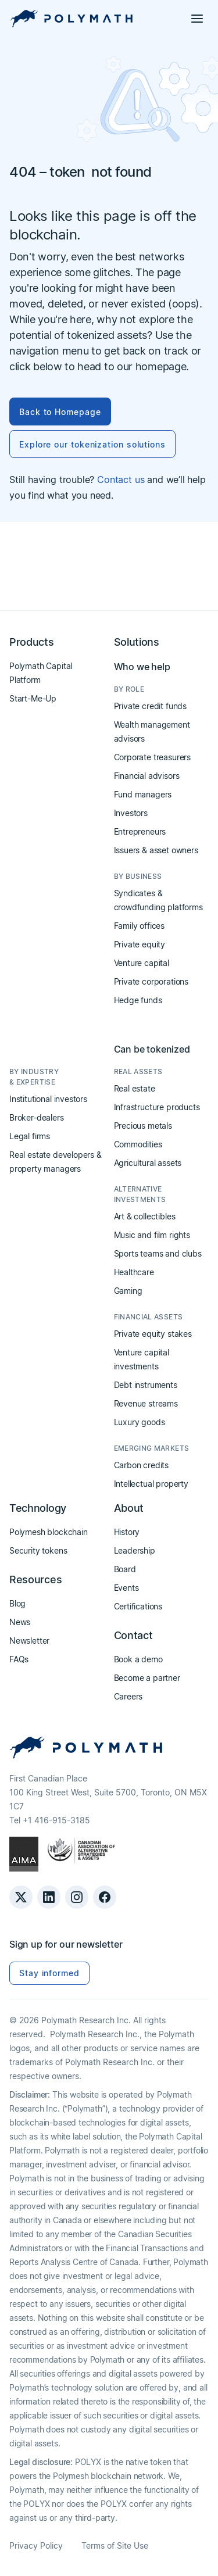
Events (126, 1588)
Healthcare (134, 1272)
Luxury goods (139, 1422)
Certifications (138, 1606)
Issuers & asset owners (156, 850)
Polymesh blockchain (48, 1532)
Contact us (120, 479)
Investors (131, 813)
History (127, 1532)
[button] (197, 18)
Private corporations (151, 981)
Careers (128, 1696)
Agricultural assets (148, 1163)
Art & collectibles (145, 1216)
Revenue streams (146, 1403)
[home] (71, 18)
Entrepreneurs (140, 831)
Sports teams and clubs (158, 1253)
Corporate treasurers (152, 757)
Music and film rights (152, 1235)
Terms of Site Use (114, 2545)
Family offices (139, 926)
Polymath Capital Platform (40, 673)
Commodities (138, 1144)
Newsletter (29, 1640)
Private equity (140, 944)
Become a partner (147, 1678)
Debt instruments (145, 1385)
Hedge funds (138, 1000)
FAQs (18, 1659)
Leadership (134, 1550)
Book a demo (138, 1659)
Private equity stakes (153, 1334)
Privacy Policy (36, 2545)
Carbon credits (141, 1465)
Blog (17, 1603)
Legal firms (29, 1136)
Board (125, 1569)
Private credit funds (150, 706)
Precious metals (143, 1125)
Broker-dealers (36, 1117)
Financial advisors (147, 776)
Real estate (134, 1088)
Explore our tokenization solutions (92, 444)
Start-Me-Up (32, 698)
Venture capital (141, 963)
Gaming (128, 1291)
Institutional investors (48, 1099)
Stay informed (49, 1973)
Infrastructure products (157, 1107)
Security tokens (38, 1550)
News (19, 1622)
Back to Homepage (60, 412)
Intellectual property (151, 1484)
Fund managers (143, 794)
